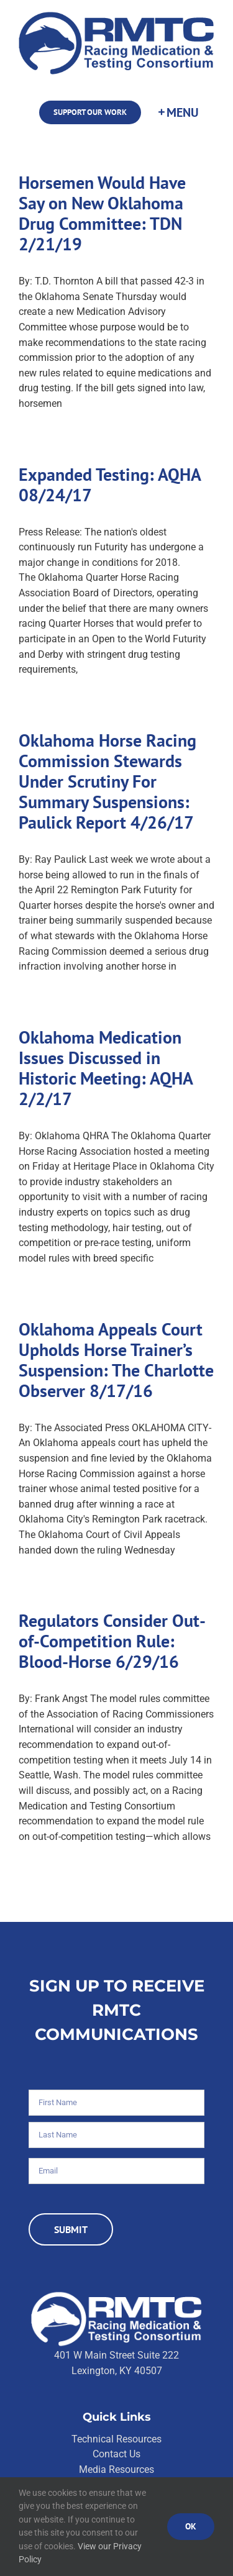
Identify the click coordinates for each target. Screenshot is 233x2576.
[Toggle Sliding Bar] (178, 112)
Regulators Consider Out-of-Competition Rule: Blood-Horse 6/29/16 (112, 1641)
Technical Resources (116, 2439)
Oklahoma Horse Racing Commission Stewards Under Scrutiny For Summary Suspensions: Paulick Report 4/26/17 (107, 781)
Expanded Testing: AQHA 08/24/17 (110, 484)
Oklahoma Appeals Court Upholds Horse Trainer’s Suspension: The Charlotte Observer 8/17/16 (116, 1360)
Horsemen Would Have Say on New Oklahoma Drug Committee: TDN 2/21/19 (102, 213)
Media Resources (116, 2469)
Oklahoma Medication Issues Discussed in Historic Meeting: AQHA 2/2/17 (106, 1068)
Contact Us (116, 2454)
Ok (190, 2526)
